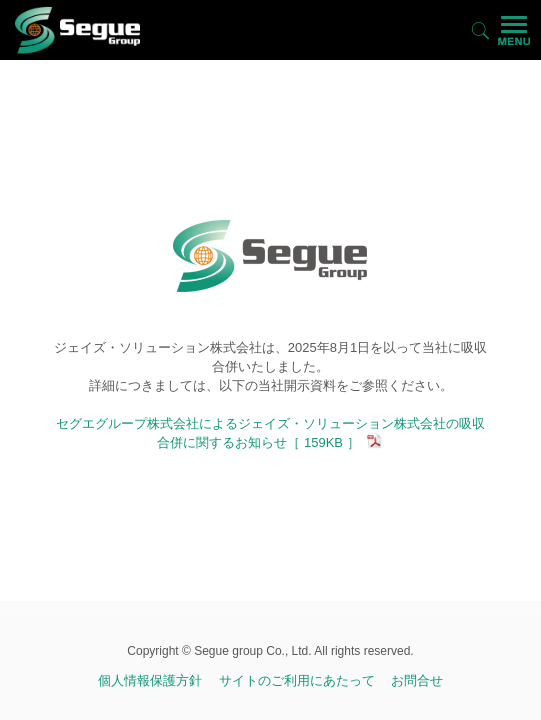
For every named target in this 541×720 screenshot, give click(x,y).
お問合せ (417, 680)
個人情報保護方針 (150, 680)
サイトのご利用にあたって (297, 680)
